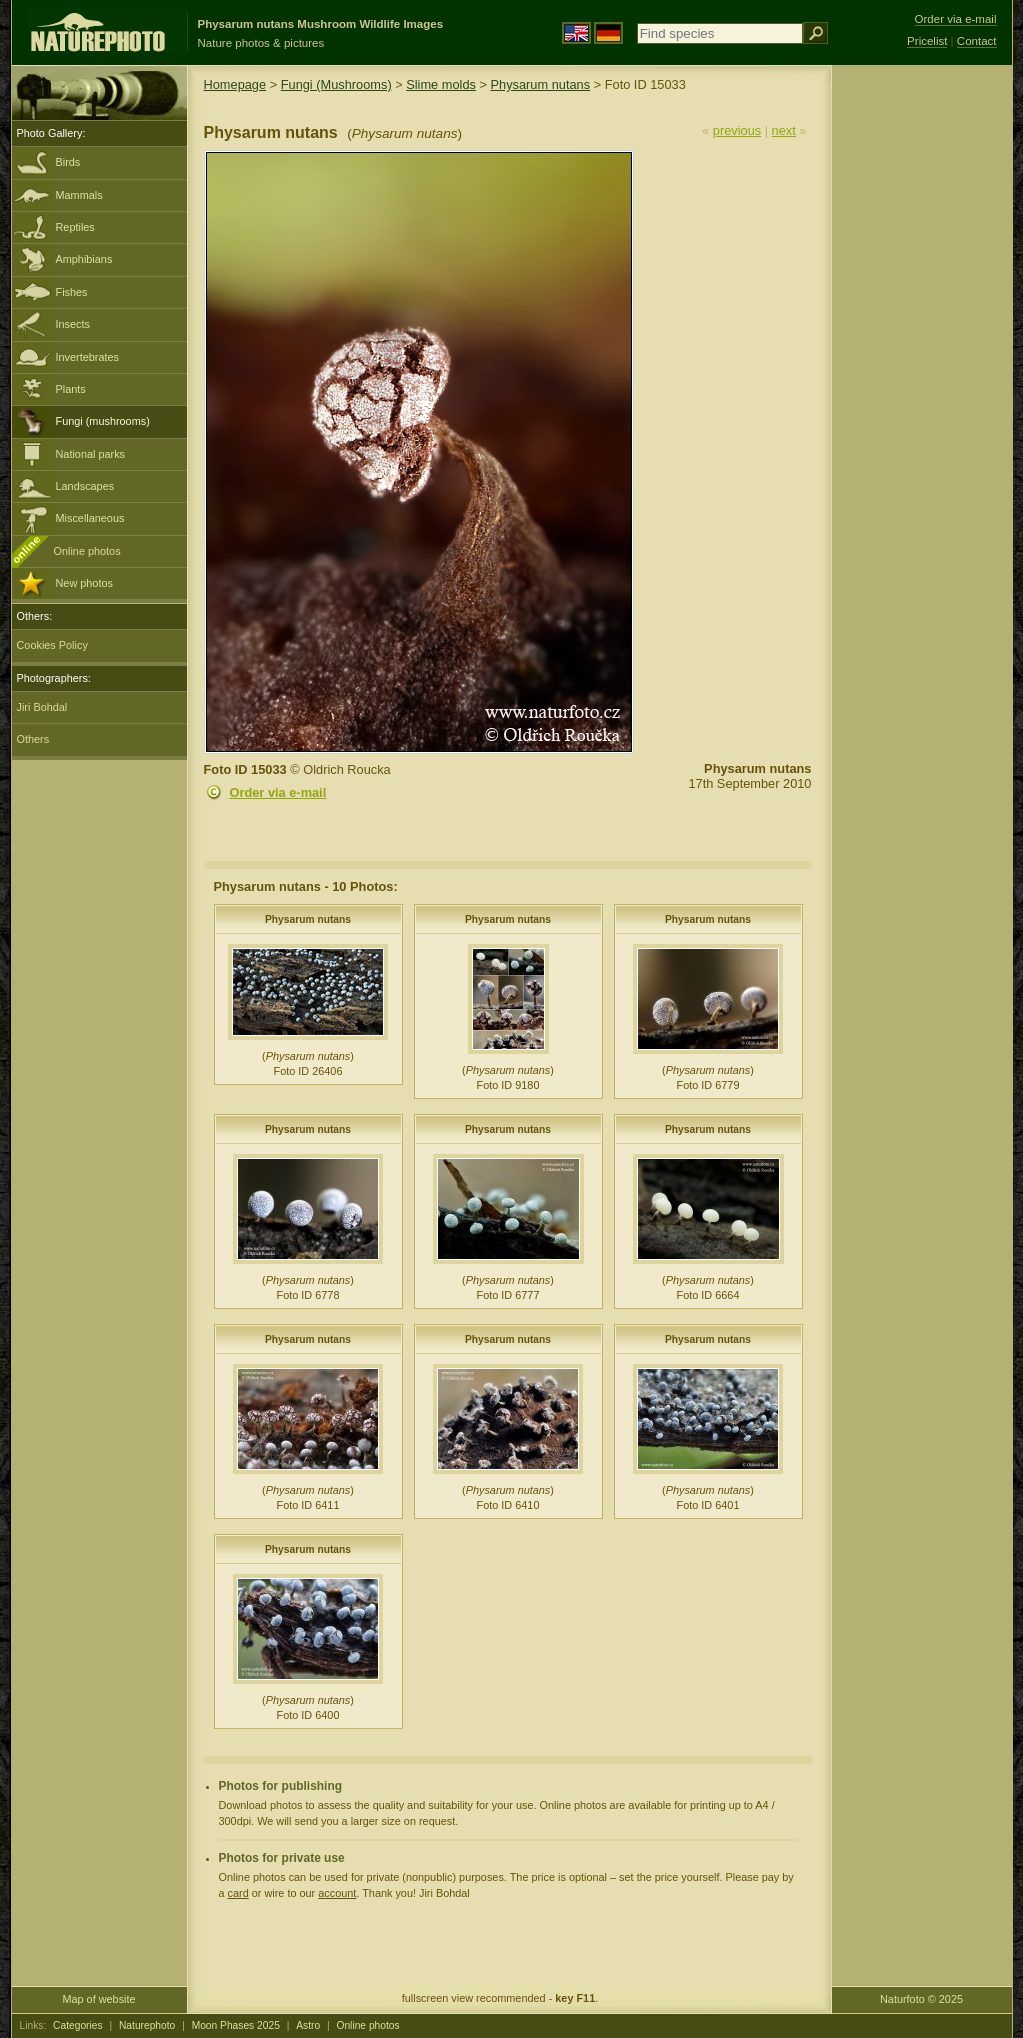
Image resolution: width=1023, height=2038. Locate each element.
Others (33, 739)
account (337, 1893)
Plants (71, 389)
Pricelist (927, 41)
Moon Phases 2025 (236, 2025)
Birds (68, 162)
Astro (308, 2025)
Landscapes (85, 486)
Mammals (79, 195)
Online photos (87, 551)
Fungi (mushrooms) (103, 421)
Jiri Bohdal (42, 707)
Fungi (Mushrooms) (336, 84)
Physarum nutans (541, 84)
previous (737, 130)
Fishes (72, 292)
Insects (73, 324)
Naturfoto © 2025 (921, 1999)
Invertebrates (87, 357)
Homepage (235, 84)
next (784, 130)
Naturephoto (147, 2025)
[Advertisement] (922, 385)
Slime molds (441, 84)
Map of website (98, 1999)
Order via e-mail (278, 792)
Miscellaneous (90, 518)
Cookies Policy (52, 645)
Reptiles (75, 227)
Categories (78, 2025)
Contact (977, 41)
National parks (91, 454)
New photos (84, 583)
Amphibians (84, 259)
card (238, 1893)
